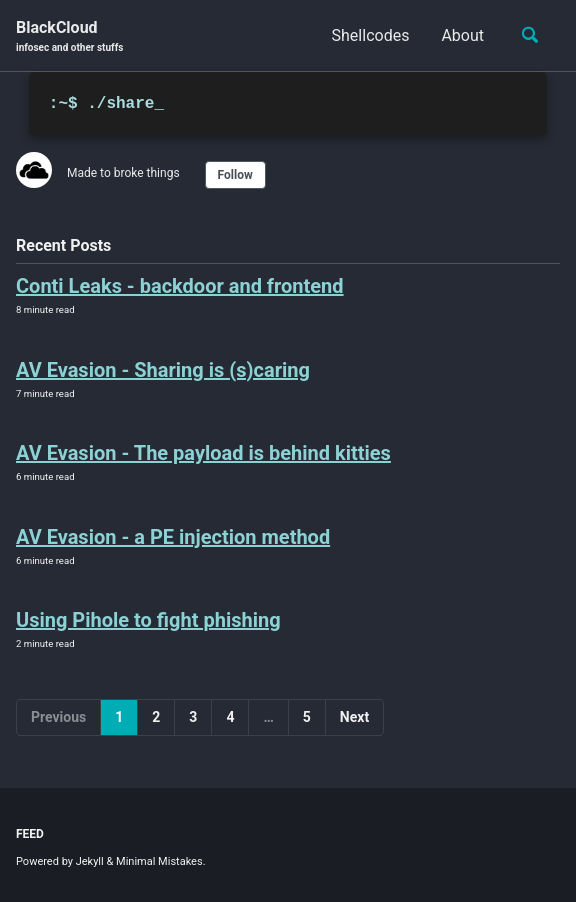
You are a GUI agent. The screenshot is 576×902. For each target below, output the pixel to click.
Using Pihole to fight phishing (148, 620)
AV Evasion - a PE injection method (173, 537)
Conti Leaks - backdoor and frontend (180, 286)
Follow (235, 175)
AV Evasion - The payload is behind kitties (203, 453)
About (462, 35)
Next (354, 717)
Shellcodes (371, 35)
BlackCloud (69, 36)
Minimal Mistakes (159, 861)
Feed (30, 834)
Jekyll (90, 861)
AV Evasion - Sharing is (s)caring (163, 370)
